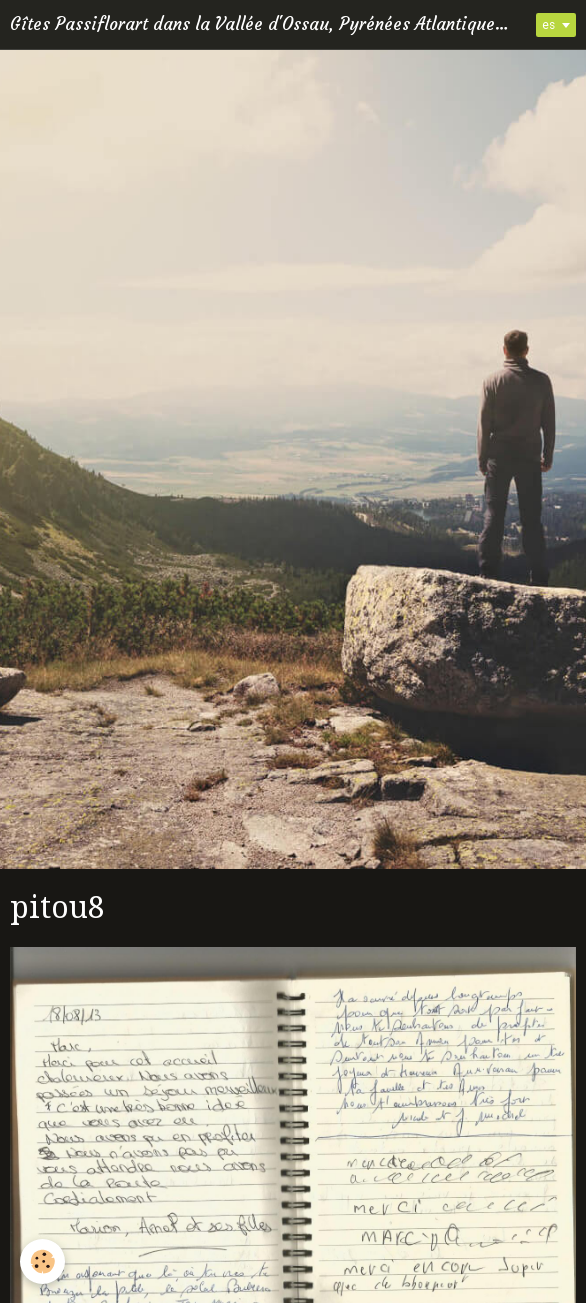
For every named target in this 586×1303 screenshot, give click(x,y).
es (548, 25)
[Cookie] (42, 1261)
